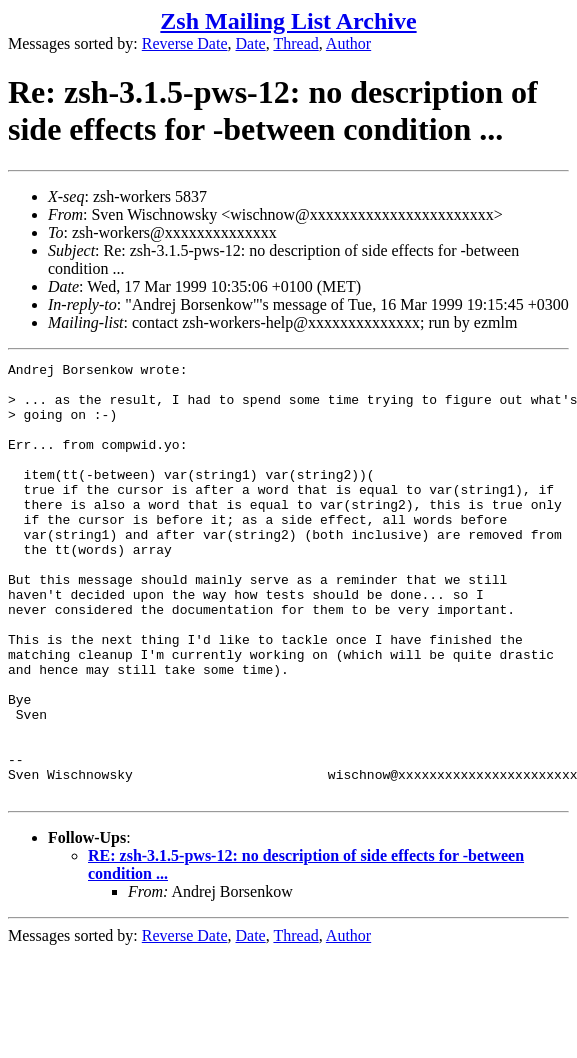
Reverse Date (185, 43)
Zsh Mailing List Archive (288, 21)
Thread (295, 43)
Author (348, 43)
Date (251, 43)
